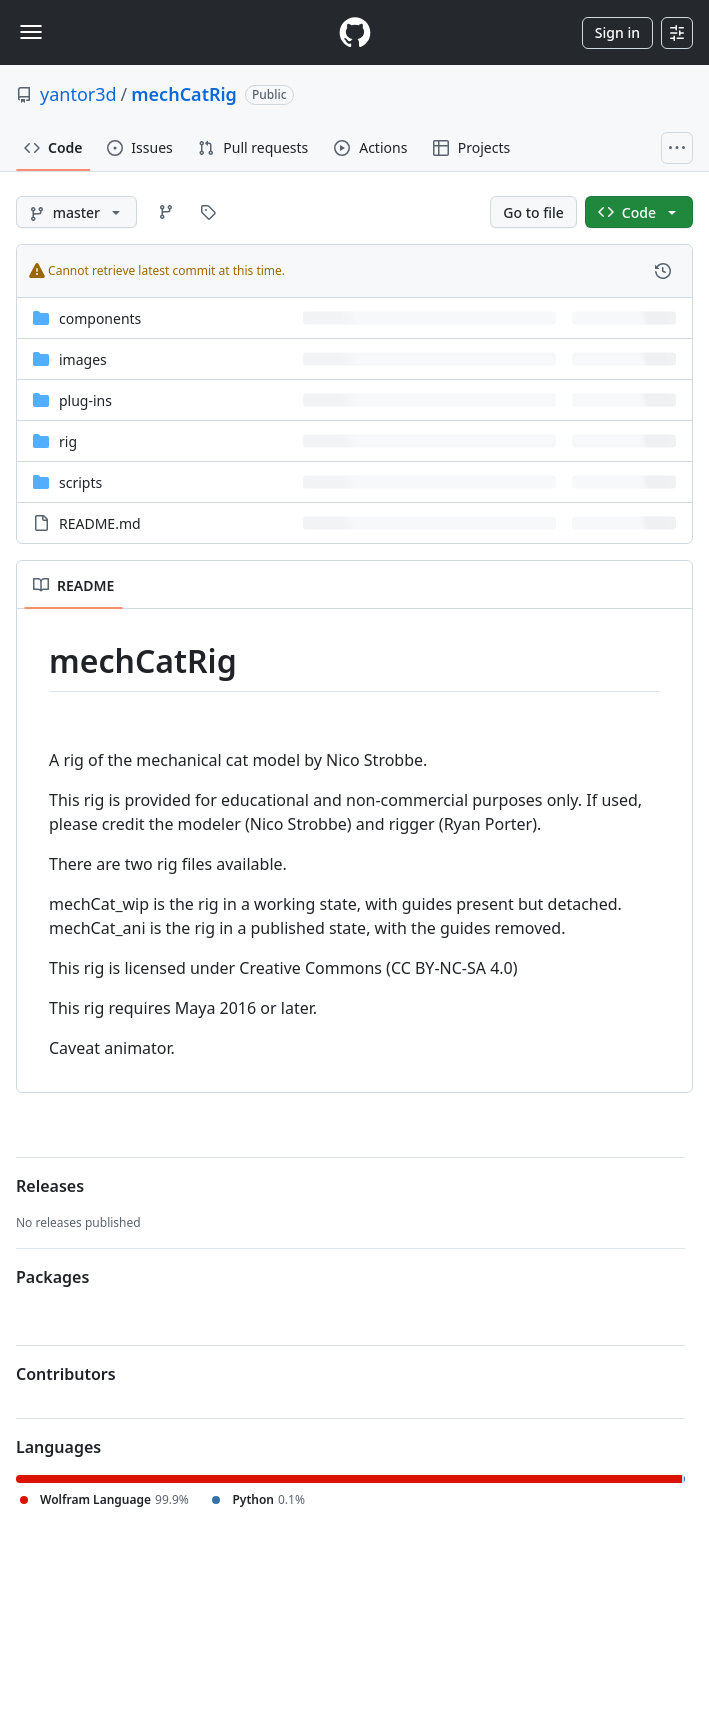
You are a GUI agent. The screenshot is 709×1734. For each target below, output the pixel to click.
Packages (52, 1277)
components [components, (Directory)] (100, 318)
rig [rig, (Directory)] (68, 441)
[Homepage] (355, 32)
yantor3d (78, 94)
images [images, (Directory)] (83, 359)
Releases (50, 1186)
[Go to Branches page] (166, 212)
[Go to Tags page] (208, 212)
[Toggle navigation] (31, 32)
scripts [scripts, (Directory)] (80, 482)
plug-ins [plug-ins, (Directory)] (85, 400)
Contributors (66, 1374)
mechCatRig (184, 94)
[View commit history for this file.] (663, 271)
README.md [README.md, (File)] (100, 523)
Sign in (617, 32)
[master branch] (76, 212)
